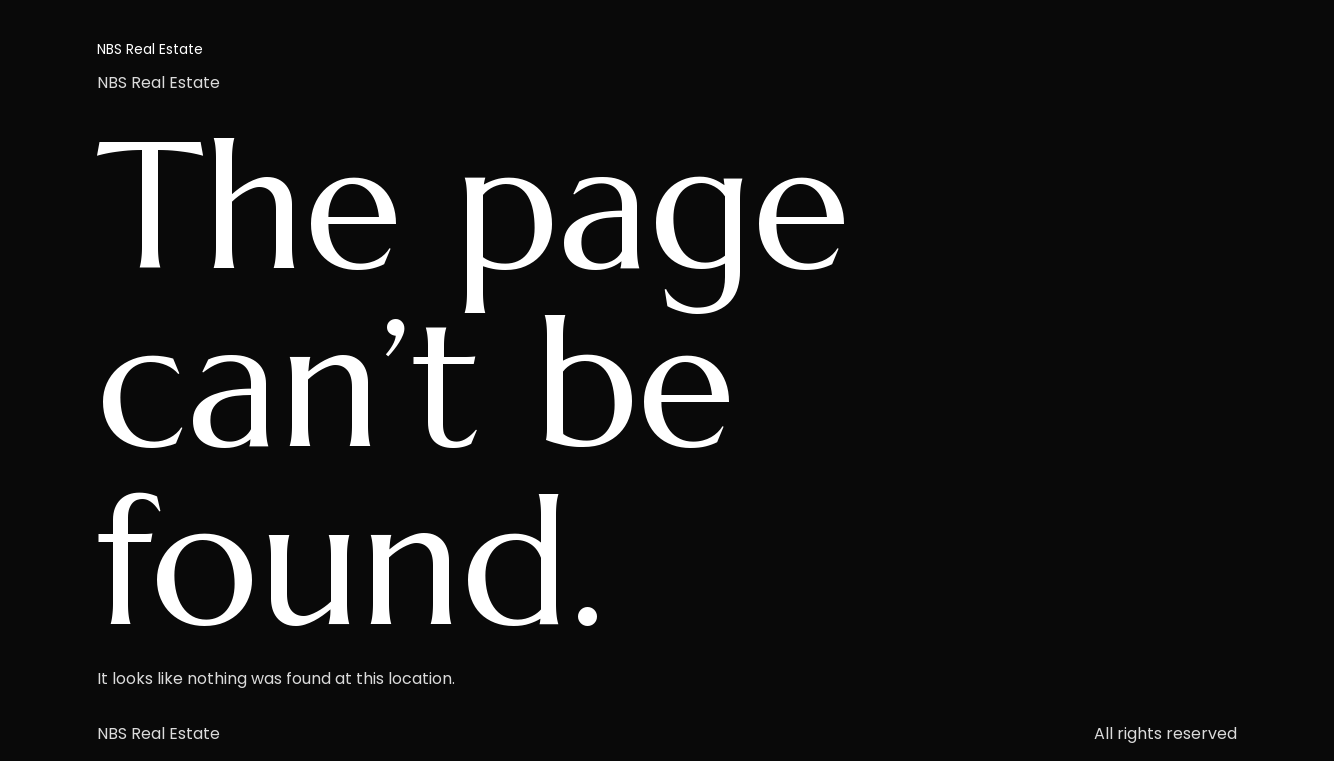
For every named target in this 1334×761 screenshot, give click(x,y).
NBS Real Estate (150, 49)
